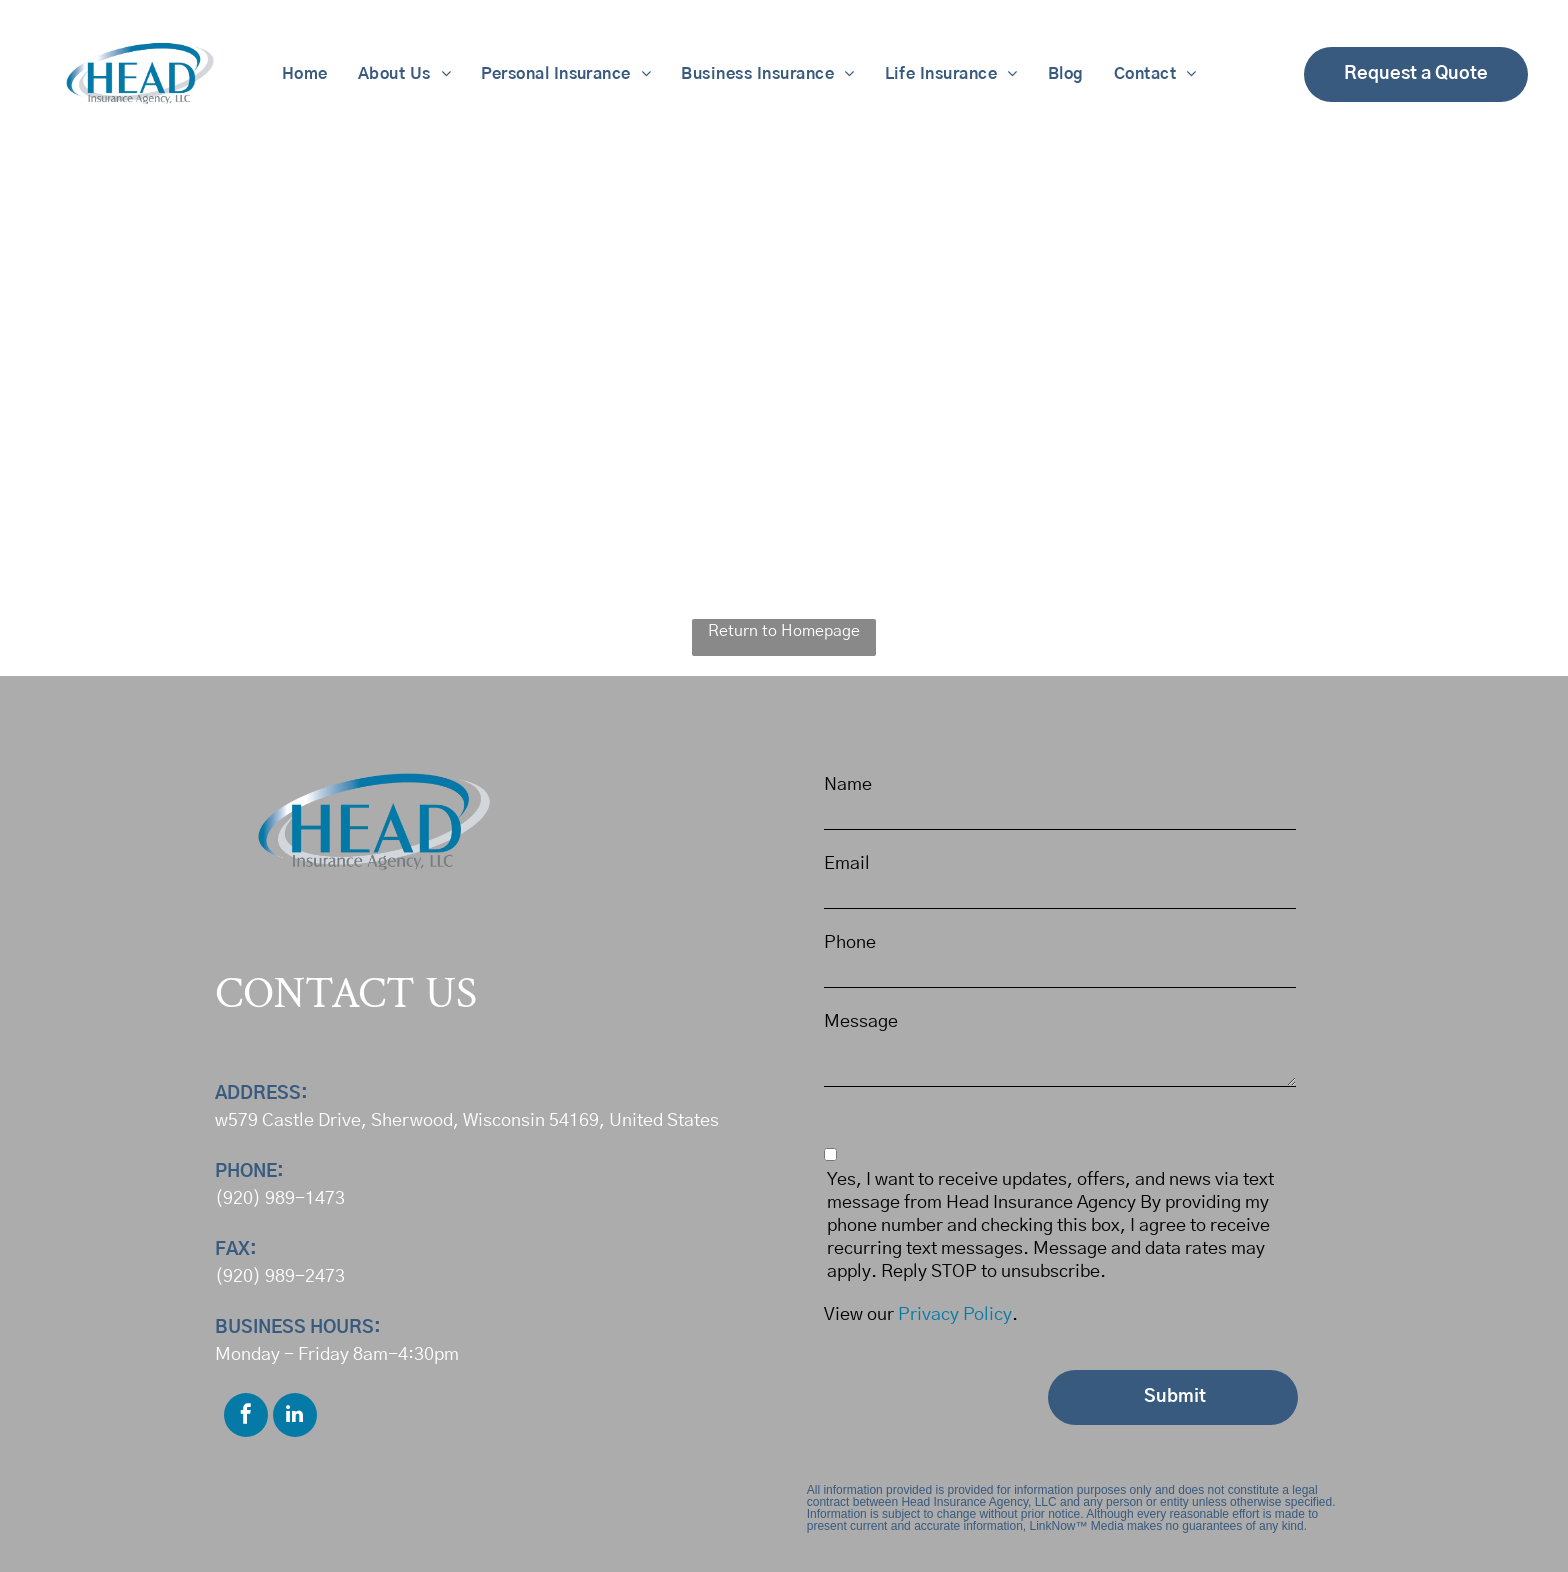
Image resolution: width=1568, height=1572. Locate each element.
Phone (850, 943)
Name (848, 785)
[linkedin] (295, 1417)
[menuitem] (305, 74)
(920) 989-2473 (280, 1277)
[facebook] (246, 1417)
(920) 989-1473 (280, 1199)
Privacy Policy (955, 1315)
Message (861, 1022)
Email (847, 864)
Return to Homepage (784, 631)
